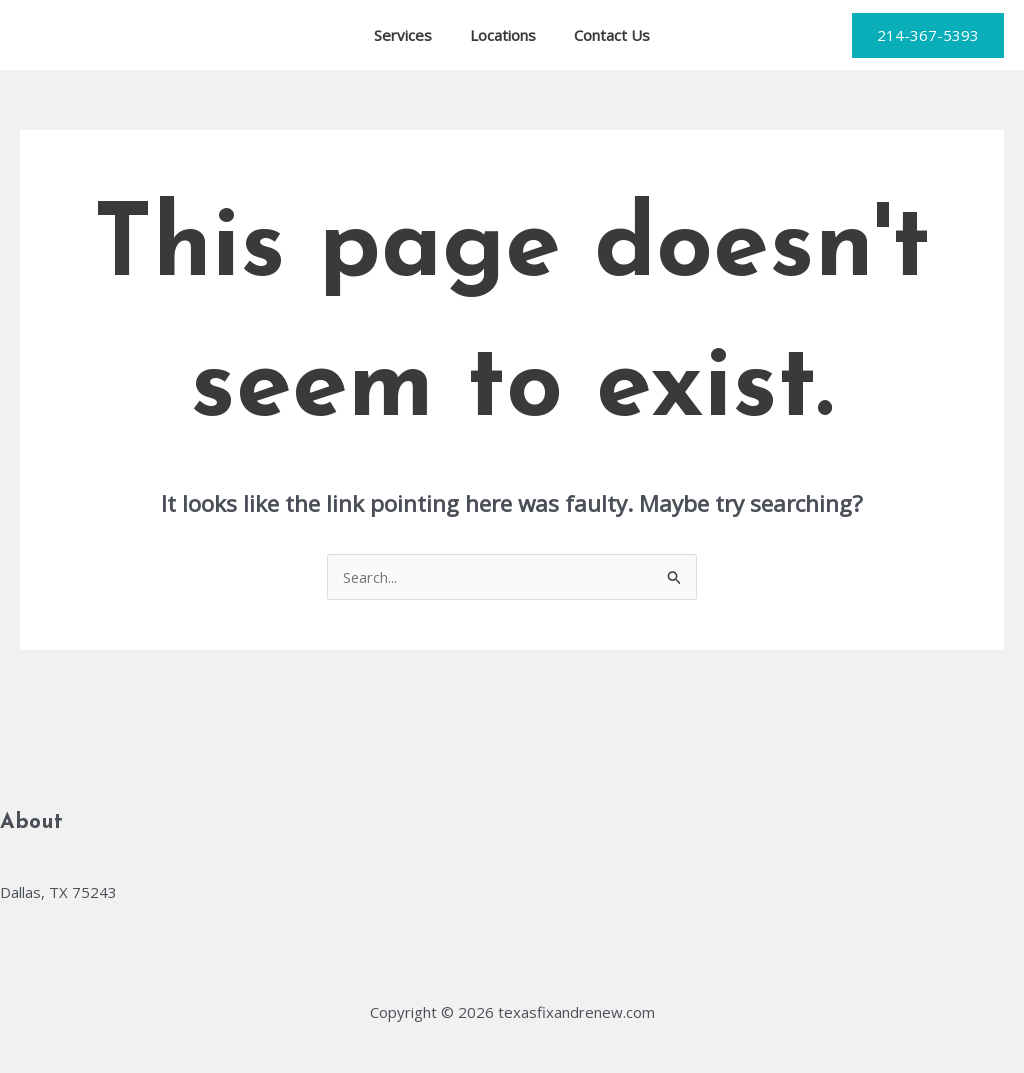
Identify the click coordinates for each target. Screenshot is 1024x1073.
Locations (503, 35)
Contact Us (604, 35)
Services (411, 35)
